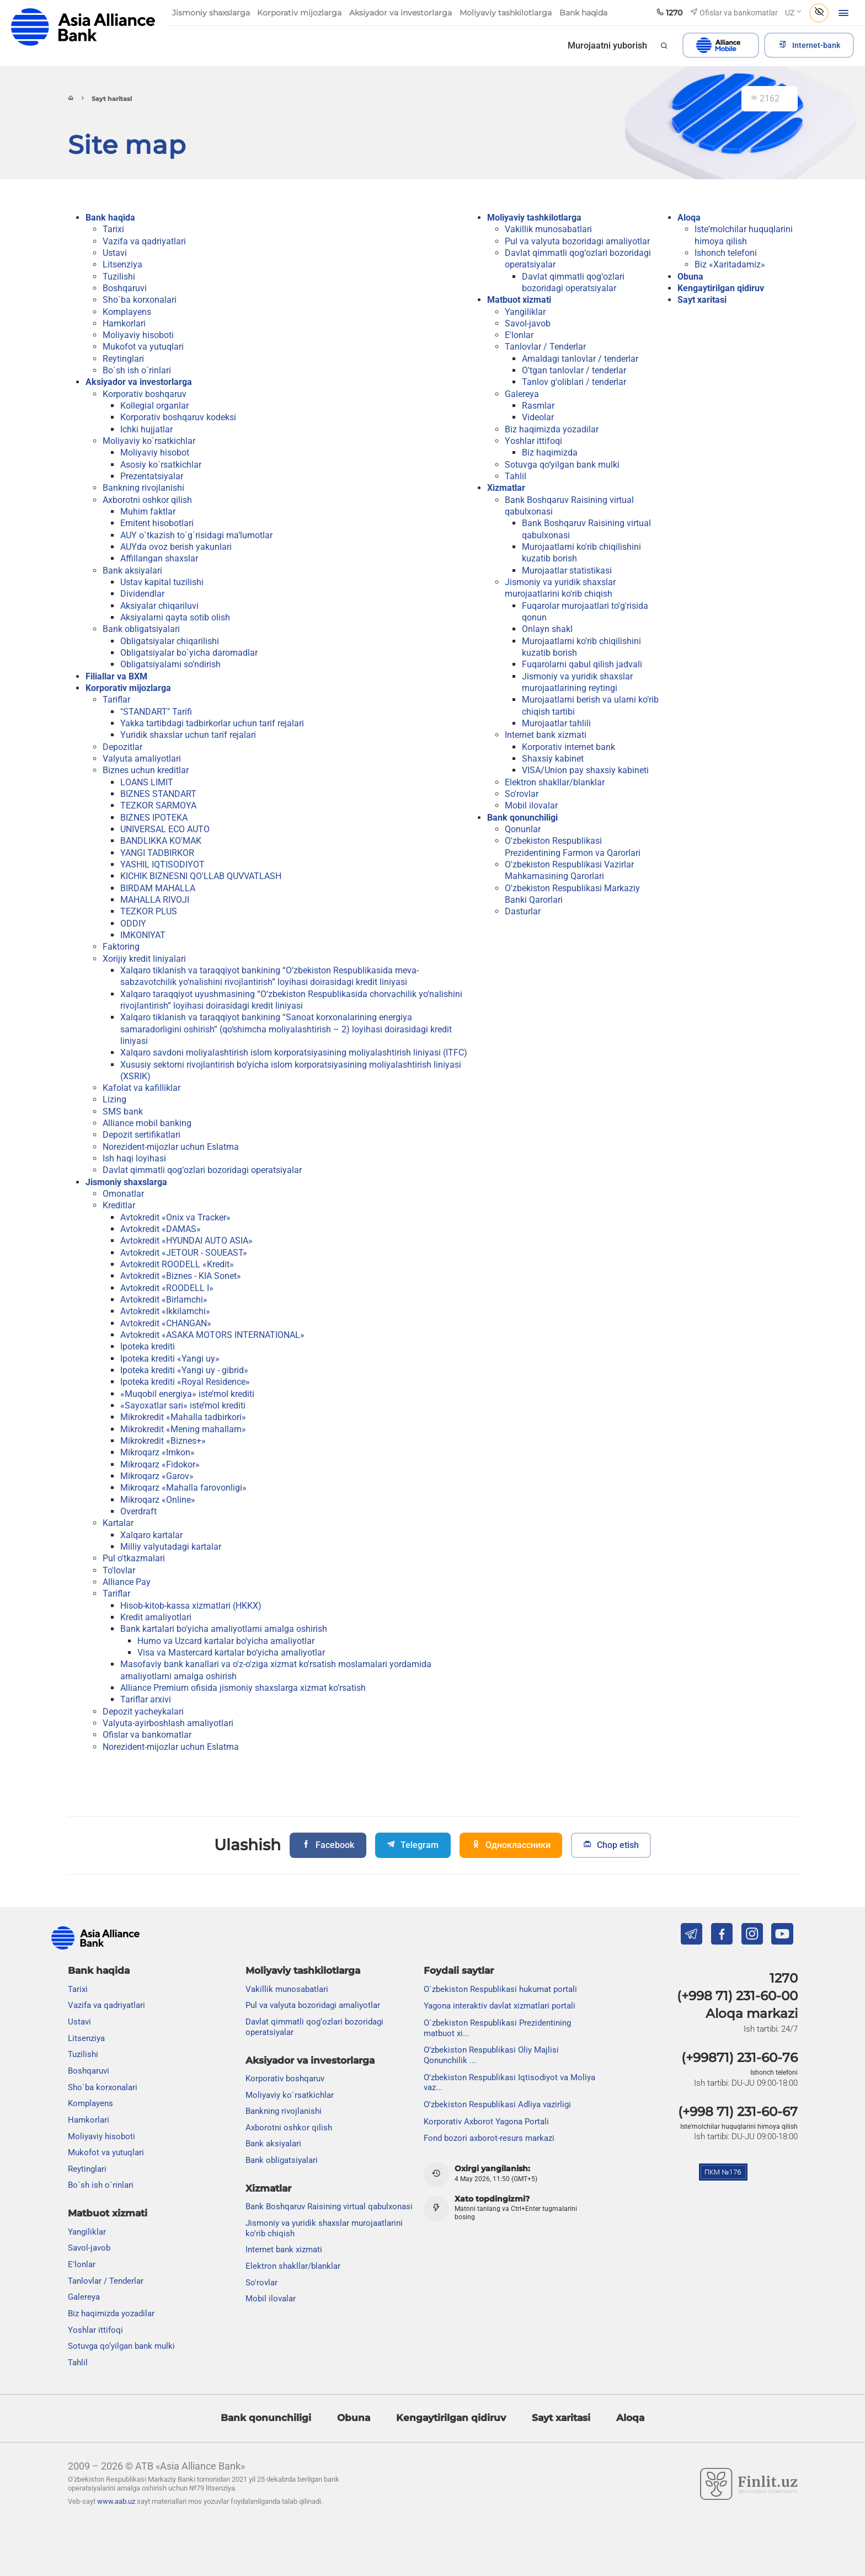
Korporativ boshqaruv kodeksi (178, 417)
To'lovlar (119, 1570)
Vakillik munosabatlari (548, 229)
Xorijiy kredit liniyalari (144, 959)
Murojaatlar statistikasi (567, 570)
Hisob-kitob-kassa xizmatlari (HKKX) (190, 1605)
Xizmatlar (506, 488)
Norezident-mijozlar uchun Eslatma (171, 1147)
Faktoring (121, 946)
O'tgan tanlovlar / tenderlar (574, 370)
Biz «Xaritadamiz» (730, 264)
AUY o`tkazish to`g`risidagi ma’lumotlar (196, 535)
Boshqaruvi (125, 288)
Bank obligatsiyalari (141, 629)
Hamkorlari (124, 323)
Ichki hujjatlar (146, 429)
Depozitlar (122, 747)
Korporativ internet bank (568, 747)
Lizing (114, 1099)
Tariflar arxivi (145, 1699)
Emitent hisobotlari (157, 523)
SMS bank (123, 1111)
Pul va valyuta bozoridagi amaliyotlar (577, 241)
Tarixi (113, 229)
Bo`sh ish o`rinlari (137, 370)
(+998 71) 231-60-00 (737, 1996)
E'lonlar (519, 335)
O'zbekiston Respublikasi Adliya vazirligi (497, 2104)
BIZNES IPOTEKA (154, 817)
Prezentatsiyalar (151, 476)
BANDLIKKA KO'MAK (160, 841)
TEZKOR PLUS (148, 911)
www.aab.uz (116, 2501)
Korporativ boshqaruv (144, 394)
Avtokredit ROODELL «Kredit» (177, 1264)
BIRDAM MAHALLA (157, 888)
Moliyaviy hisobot (154, 452)
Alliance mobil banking (147, 1123)
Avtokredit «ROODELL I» (166, 1288)
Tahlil (515, 476)
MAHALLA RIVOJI (154, 900)
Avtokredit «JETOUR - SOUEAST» (183, 1252)
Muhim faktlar (147, 511)
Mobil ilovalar (531, 805)
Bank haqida (110, 217)
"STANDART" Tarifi (156, 711)
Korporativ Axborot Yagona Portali (486, 2122)
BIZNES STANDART (158, 794)
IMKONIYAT (142, 935)
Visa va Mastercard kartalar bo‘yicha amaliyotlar (231, 1652)
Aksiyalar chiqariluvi (159, 606)
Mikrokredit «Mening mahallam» (183, 1429)
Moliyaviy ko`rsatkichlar (149, 441)
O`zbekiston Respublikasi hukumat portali (500, 1989)
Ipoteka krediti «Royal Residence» (185, 1382)
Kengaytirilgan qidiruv (720, 288)
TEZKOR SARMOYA (158, 805)
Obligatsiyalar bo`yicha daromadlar (189, 652)
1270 (784, 1978)
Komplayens (127, 312)
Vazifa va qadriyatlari (144, 241)
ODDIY (133, 923)
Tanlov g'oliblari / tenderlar (574, 382)
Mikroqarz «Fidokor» (160, 1464)
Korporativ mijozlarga (128, 688)
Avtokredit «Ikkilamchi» (165, 1311)
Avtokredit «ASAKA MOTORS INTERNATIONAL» (212, 1335)
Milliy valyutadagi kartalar (170, 1546)
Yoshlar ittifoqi (533, 441)
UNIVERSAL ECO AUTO (165, 829)
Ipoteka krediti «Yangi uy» (170, 1358)
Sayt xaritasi (702, 299)
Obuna (690, 276)
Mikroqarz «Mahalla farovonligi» (183, 1487)
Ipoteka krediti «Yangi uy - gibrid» (184, 1370)
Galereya (522, 394)
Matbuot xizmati (519, 299)
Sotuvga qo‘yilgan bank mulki (562, 464)
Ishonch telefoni (726, 253)
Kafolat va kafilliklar (141, 1088)
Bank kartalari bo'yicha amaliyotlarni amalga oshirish (223, 1629)
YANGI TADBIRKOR (157, 853)
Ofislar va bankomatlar (147, 1734)
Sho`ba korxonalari (140, 299)
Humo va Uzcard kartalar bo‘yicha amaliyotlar (225, 1641)
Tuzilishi (119, 276)
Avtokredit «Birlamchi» (163, 1299)
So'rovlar (521, 794)
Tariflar (116, 699)
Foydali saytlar (459, 1970)
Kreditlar (119, 1205)
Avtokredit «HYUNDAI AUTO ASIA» (186, 1240)
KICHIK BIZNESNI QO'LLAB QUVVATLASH (200, 876)
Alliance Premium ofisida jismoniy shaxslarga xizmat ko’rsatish (243, 1688)
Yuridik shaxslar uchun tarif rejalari (188, 735)
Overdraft (138, 1511)
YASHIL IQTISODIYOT (162, 864)
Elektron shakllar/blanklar (555, 782)
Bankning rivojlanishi (143, 488)
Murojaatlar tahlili (556, 723)
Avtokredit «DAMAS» (160, 1229)
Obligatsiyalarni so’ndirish (170, 664)
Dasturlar (523, 911)
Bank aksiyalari (132, 570)
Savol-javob (528, 323)
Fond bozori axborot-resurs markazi (489, 2138)
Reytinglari (123, 359)
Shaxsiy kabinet (553, 758)
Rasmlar (538, 405)
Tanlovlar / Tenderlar (545, 346)
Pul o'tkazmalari (134, 1558)
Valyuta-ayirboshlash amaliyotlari (168, 1723)
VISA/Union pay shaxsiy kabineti (585, 770)
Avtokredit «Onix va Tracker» (175, 1217)
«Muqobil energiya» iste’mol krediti (187, 1394)
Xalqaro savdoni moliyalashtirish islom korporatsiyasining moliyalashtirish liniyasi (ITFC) (293, 1052)
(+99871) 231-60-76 (739, 2057)
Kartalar (118, 1523)
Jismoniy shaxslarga (126, 1182)
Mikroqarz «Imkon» (157, 1452)
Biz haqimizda (550, 452)
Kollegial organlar (154, 405)
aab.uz (83, 27)
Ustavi (115, 253)
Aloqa (689, 217)
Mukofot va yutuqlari (143, 346)
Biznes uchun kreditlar (146, 770)
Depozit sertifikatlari (141, 1134)
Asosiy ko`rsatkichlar (160, 464)
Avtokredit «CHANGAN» (165, 1323)
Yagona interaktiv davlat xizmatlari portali (499, 2006)
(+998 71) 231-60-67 (738, 2111)
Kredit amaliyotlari (155, 1617)
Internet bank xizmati (545, 735)
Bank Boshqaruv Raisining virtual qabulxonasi (329, 2206)
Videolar (538, 417)
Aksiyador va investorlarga (139, 382)
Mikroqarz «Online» (157, 1500)
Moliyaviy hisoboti (138, 335)
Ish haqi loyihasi (134, 1158)
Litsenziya (122, 264)
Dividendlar (142, 593)
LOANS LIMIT (146, 782)
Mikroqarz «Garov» (157, 1476)
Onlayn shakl (547, 629)
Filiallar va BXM (116, 676)
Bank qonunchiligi (522, 817)
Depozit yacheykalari (143, 1711)
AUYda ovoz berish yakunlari (176, 547)
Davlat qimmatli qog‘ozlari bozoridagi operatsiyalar (202, 1170)
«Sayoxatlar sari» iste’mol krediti (182, 1405)
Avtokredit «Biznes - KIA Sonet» (180, 1276)
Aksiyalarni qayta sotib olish (175, 617)
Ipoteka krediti (147, 1346)
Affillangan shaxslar (159, 558)
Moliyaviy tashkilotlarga (534, 217)
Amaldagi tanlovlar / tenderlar (580, 359)
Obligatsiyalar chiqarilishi (169, 641)
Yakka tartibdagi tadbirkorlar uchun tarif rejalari (212, 723)
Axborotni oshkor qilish (147, 500)
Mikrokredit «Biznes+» (163, 1441)
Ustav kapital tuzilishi (162, 582)
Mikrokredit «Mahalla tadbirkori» (183, 1417)
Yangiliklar (525, 312)
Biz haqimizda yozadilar (552, 429)
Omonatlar (123, 1193)
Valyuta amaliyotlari (142, 758)
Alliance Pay (127, 1582)
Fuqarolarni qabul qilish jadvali (582, 664)
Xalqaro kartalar (151, 1535)
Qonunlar (523, 829)
